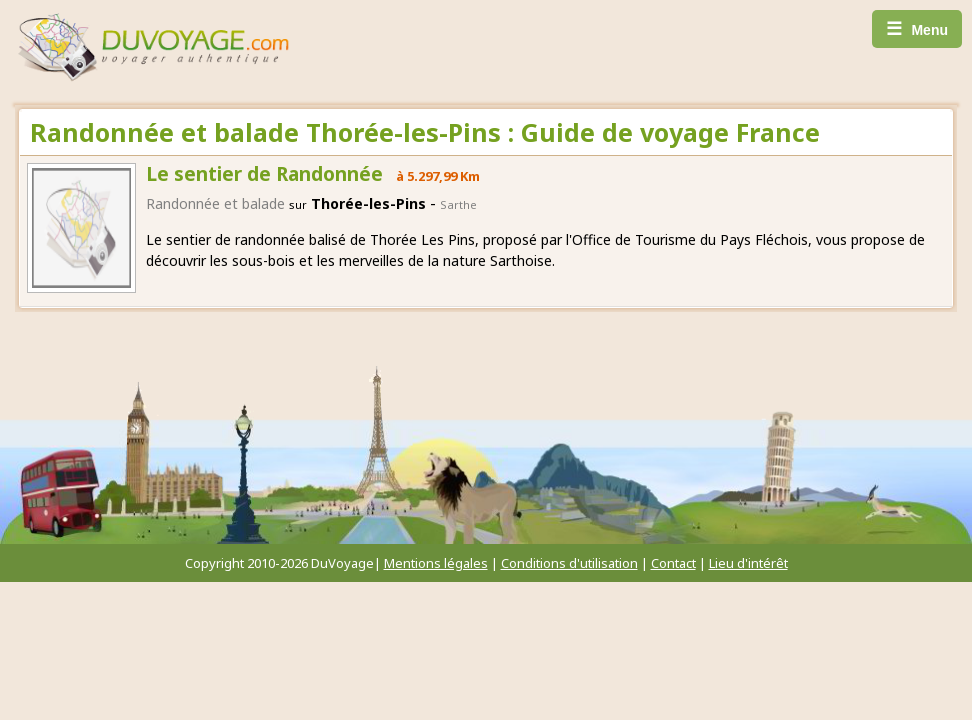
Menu (917, 29)
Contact (673, 563)
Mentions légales (436, 563)
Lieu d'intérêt (748, 563)
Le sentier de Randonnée (264, 174)
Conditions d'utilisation (569, 563)
